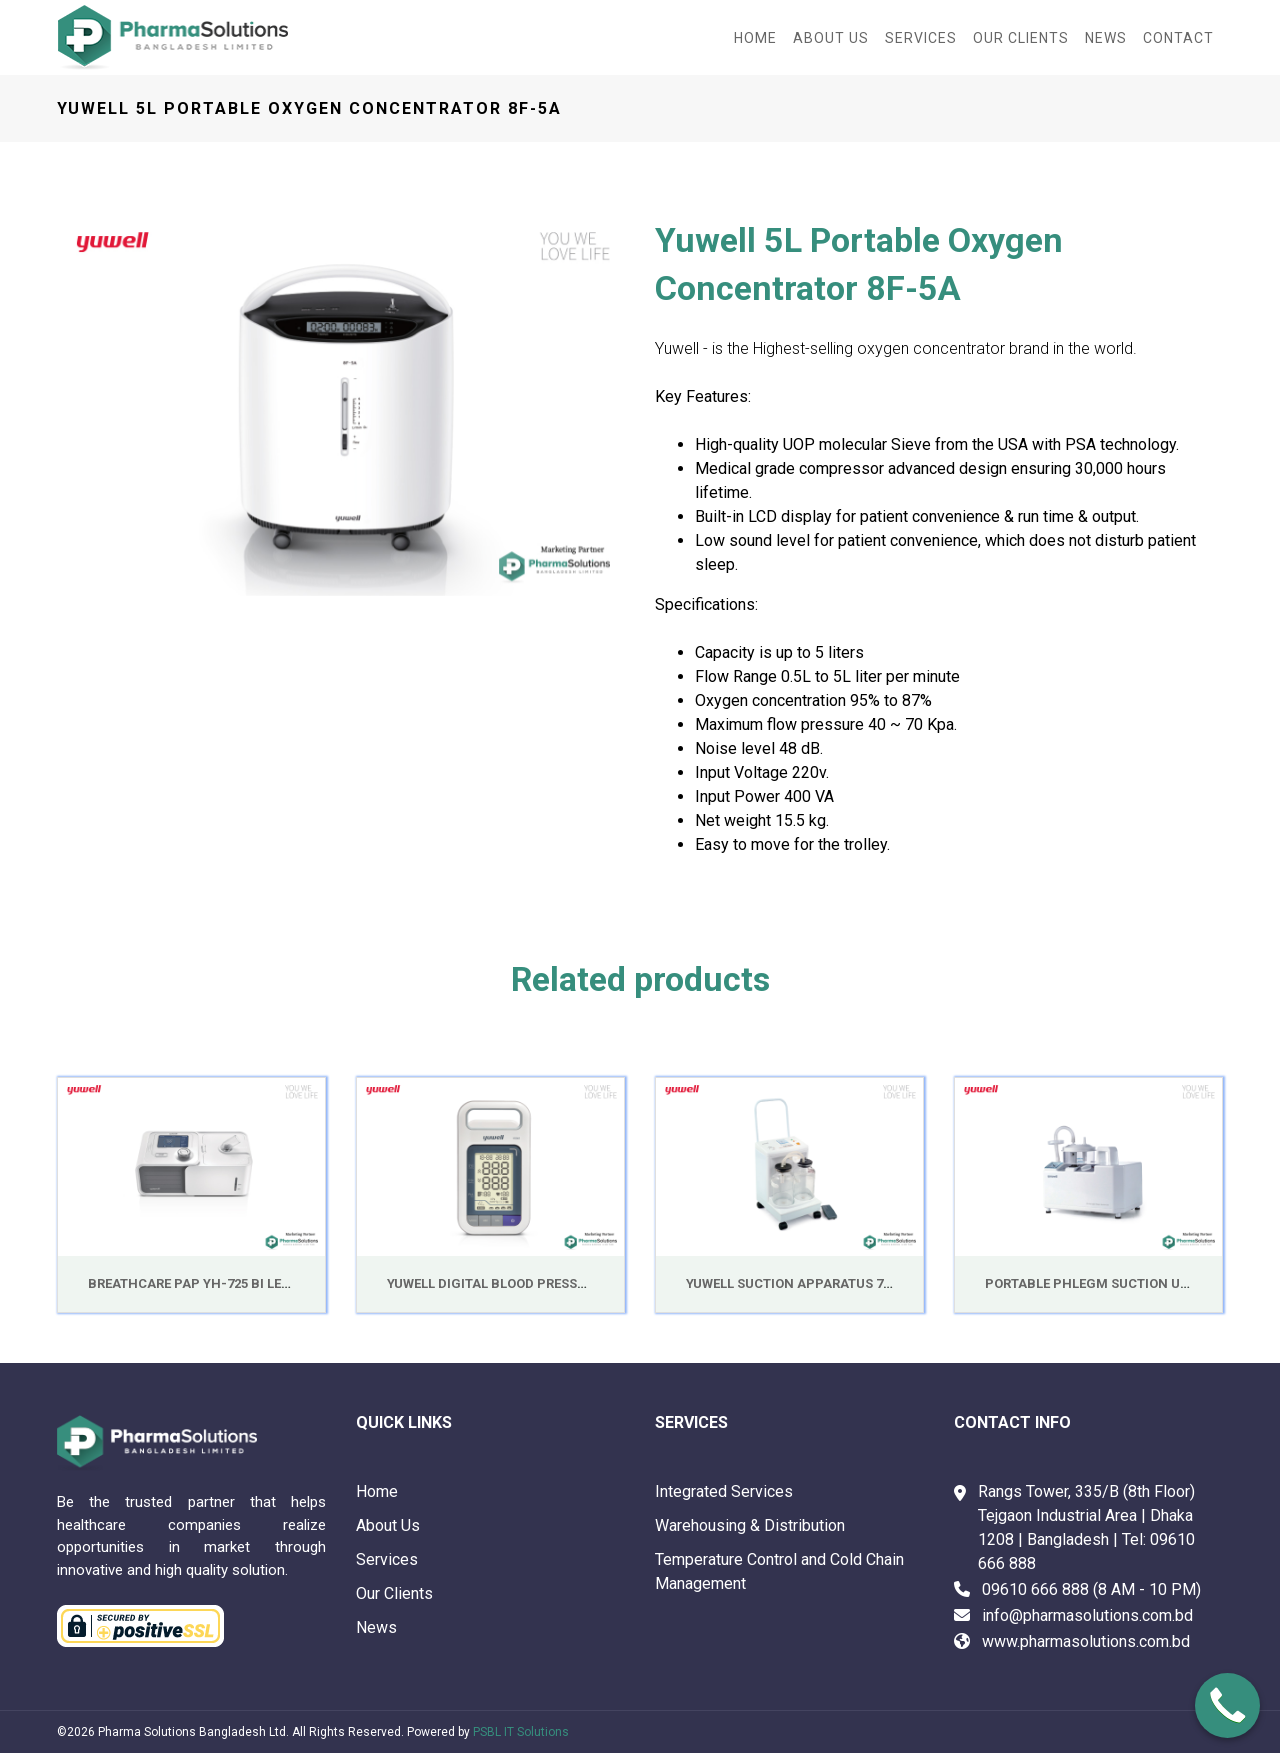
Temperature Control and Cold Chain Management (779, 1571)
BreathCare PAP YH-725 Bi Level (196, 1283)
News (376, 1627)
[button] (99, 406)
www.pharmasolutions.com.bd (1086, 1641)
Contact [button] (1178, 38)
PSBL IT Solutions (521, 1732)
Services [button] (921, 38)
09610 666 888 (1035, 1589)
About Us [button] (831, 38)
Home (755, 38)
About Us (388, 1525)
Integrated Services (724, 1491)
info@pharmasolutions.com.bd (1087, 1615)
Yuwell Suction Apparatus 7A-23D (803, 1283)
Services (387, 1559)
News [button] (1106, 38)
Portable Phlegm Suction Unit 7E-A (1109, 1283)
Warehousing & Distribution (750, 1525)
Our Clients (1021, 38)
